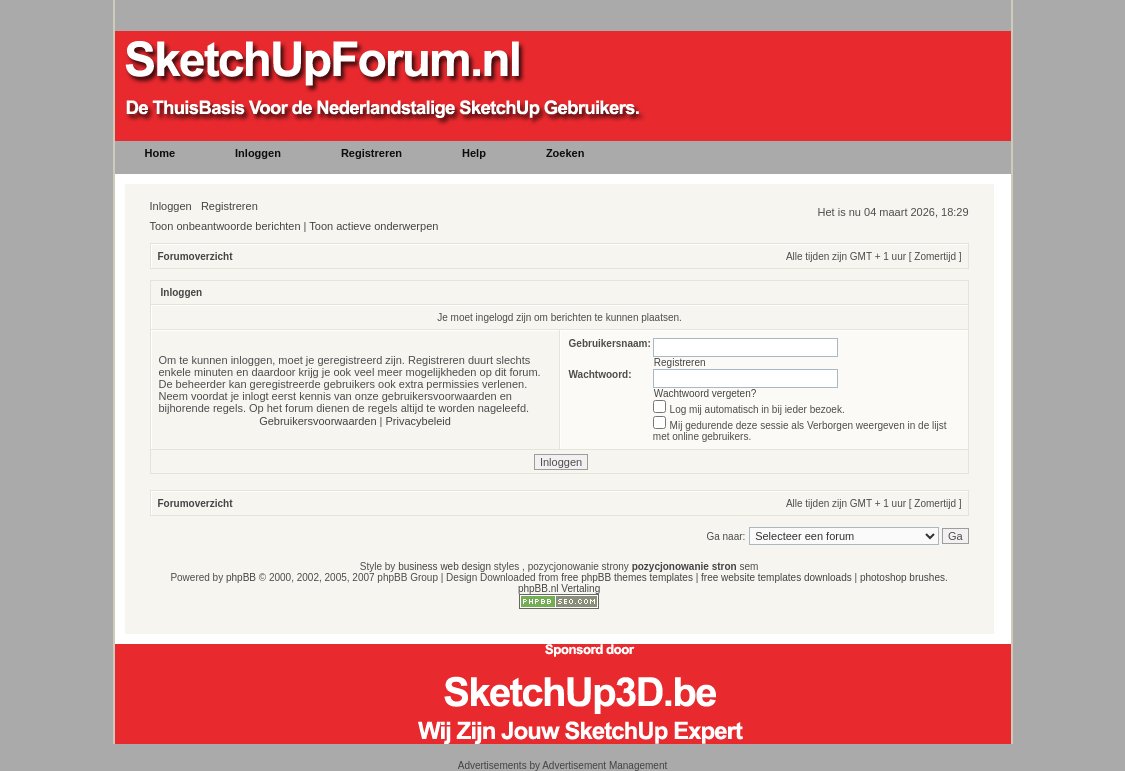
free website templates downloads (776, 577)
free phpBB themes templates (627, 577)
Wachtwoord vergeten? (705, 393)
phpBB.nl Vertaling (559, 588)
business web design (444, 566)
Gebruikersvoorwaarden (317, 421)
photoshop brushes (902, 577)
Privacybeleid (418, 421)
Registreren (229, 206)
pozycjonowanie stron (684, 566)
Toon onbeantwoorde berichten (225, 226)
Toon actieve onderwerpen (373, 226)
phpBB (241, 577)
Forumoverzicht (195, 256)
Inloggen (171, 206)
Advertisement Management (604, 765)
